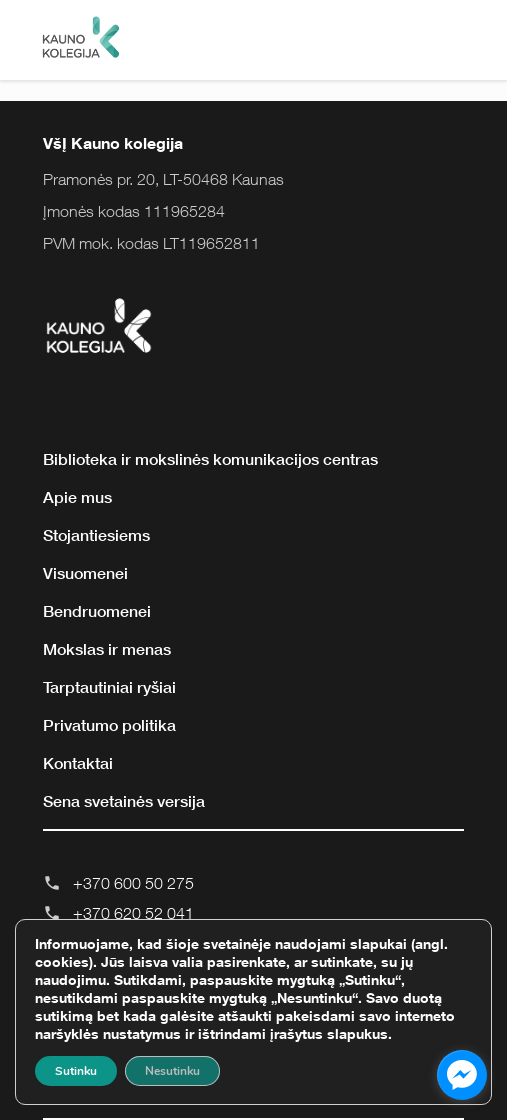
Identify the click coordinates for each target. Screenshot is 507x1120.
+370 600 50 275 (133, 883)
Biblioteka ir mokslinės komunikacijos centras (210, 459)
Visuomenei (85, 573)
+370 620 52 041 (133, 913)
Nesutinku (172, 1071)
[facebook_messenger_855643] (462, 1075)
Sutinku (76, 1071)
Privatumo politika (109, 725)
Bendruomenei (97, 611)
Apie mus (77, 497)
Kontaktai (78, 763)
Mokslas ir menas (107, 649)
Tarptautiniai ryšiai (109, 687)
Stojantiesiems (96, 535)
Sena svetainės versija (124, 801)
